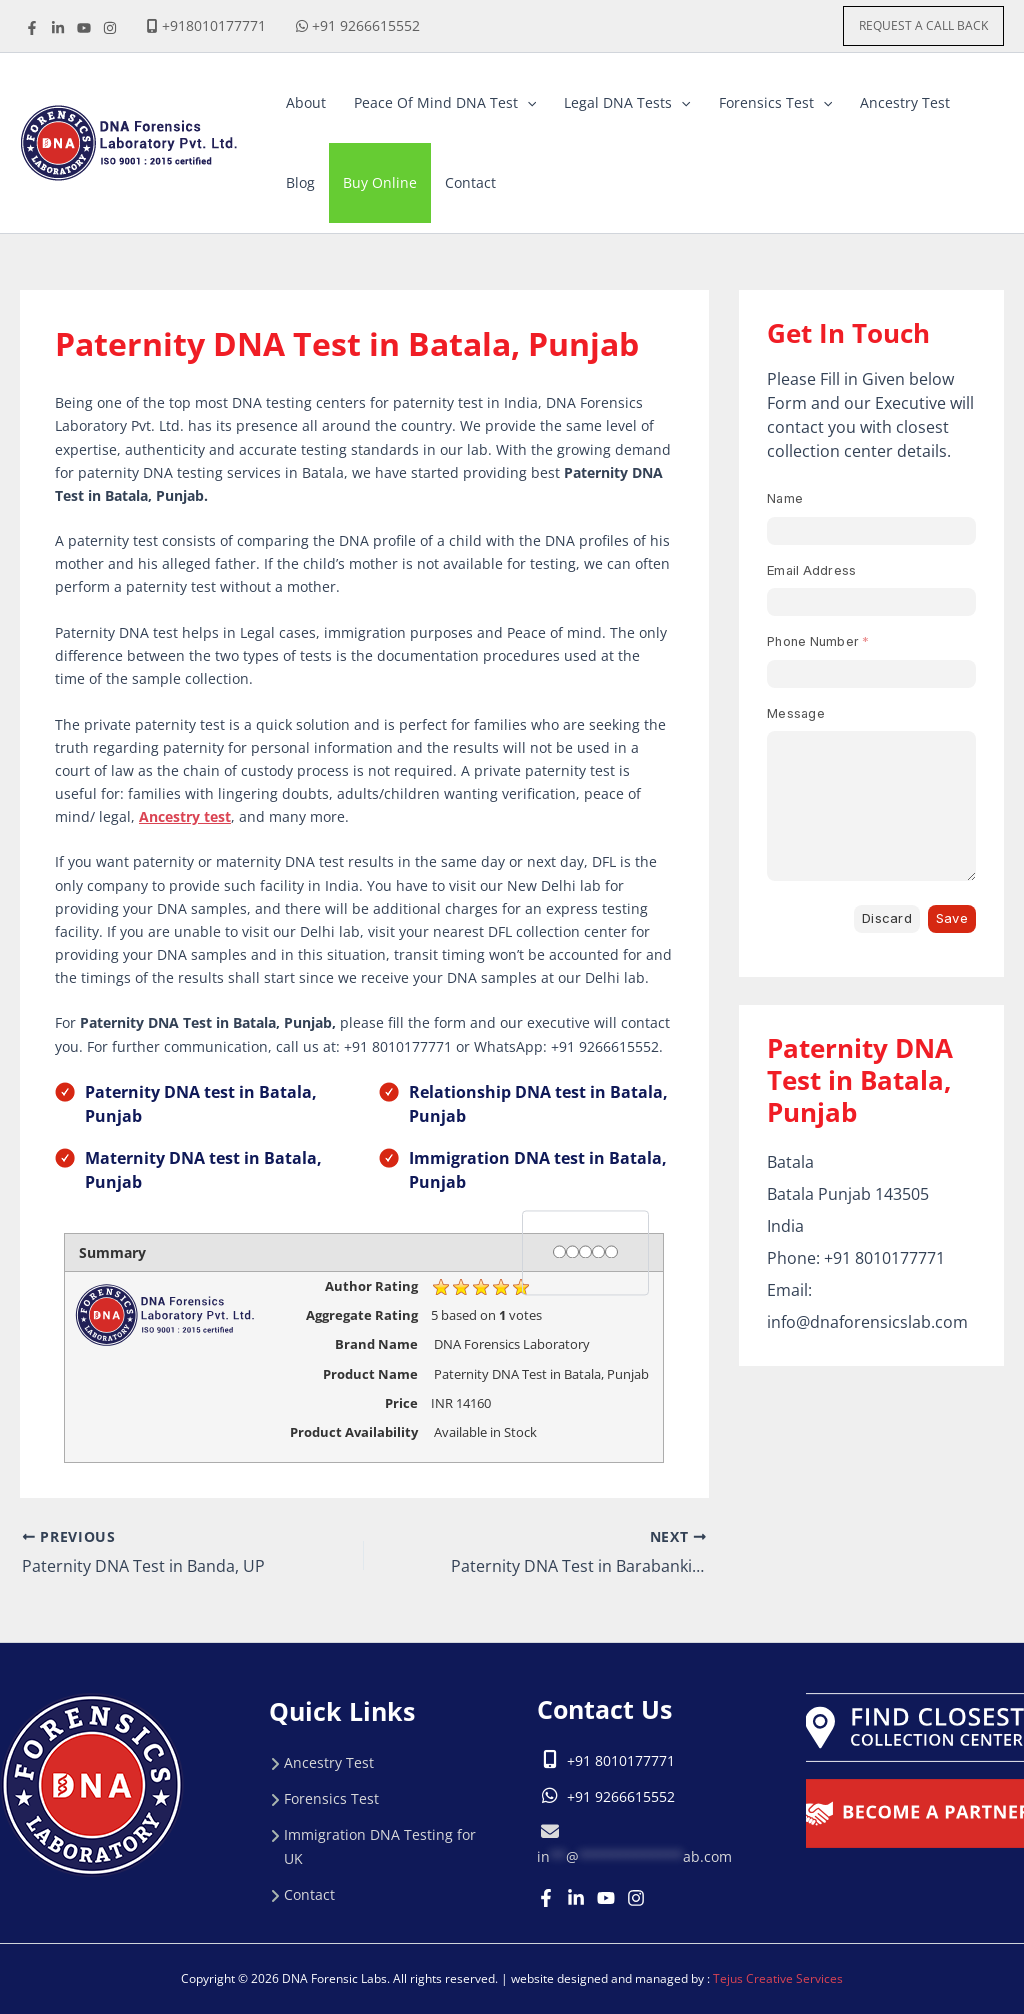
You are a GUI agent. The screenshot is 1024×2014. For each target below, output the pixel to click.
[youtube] (84, 28)
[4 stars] (598, 1251)
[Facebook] (32, 28)
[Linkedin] (576, 1898)
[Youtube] (606, 1898)
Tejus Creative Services (778, 1978)
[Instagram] (636, 1898)
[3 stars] (585, 1251)
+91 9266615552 (366, 25)
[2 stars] (572, 1251)
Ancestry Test (329, 1762)
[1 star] (559, 1251)
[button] (923, 26)
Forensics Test (331, 1798)
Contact (309, 1894)
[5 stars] (611, 1251)
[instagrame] (110, 28)
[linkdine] (58, 28)
